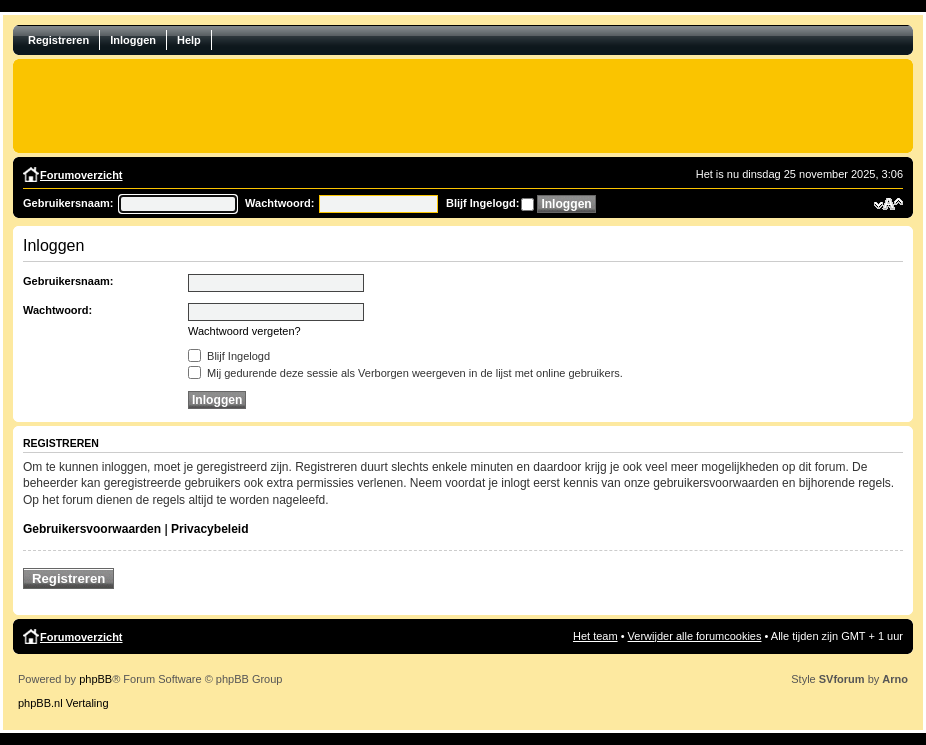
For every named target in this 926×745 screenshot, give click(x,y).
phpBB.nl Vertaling (63, 703)
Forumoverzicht (81, 175)
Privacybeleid (209, 529)
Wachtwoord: (279, 203)
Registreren (58, 40)
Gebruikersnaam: (68, 203)
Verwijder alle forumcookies (695, 636)
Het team (595, 636)
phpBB (95, 679)
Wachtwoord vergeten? (244, 331)
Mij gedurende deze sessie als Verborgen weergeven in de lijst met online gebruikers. (405, 373)
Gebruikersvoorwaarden (92, 529)
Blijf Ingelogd (229, 356)
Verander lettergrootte (888, 204)
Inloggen (133, 40)
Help (189, 40)
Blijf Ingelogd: (482, 203)
